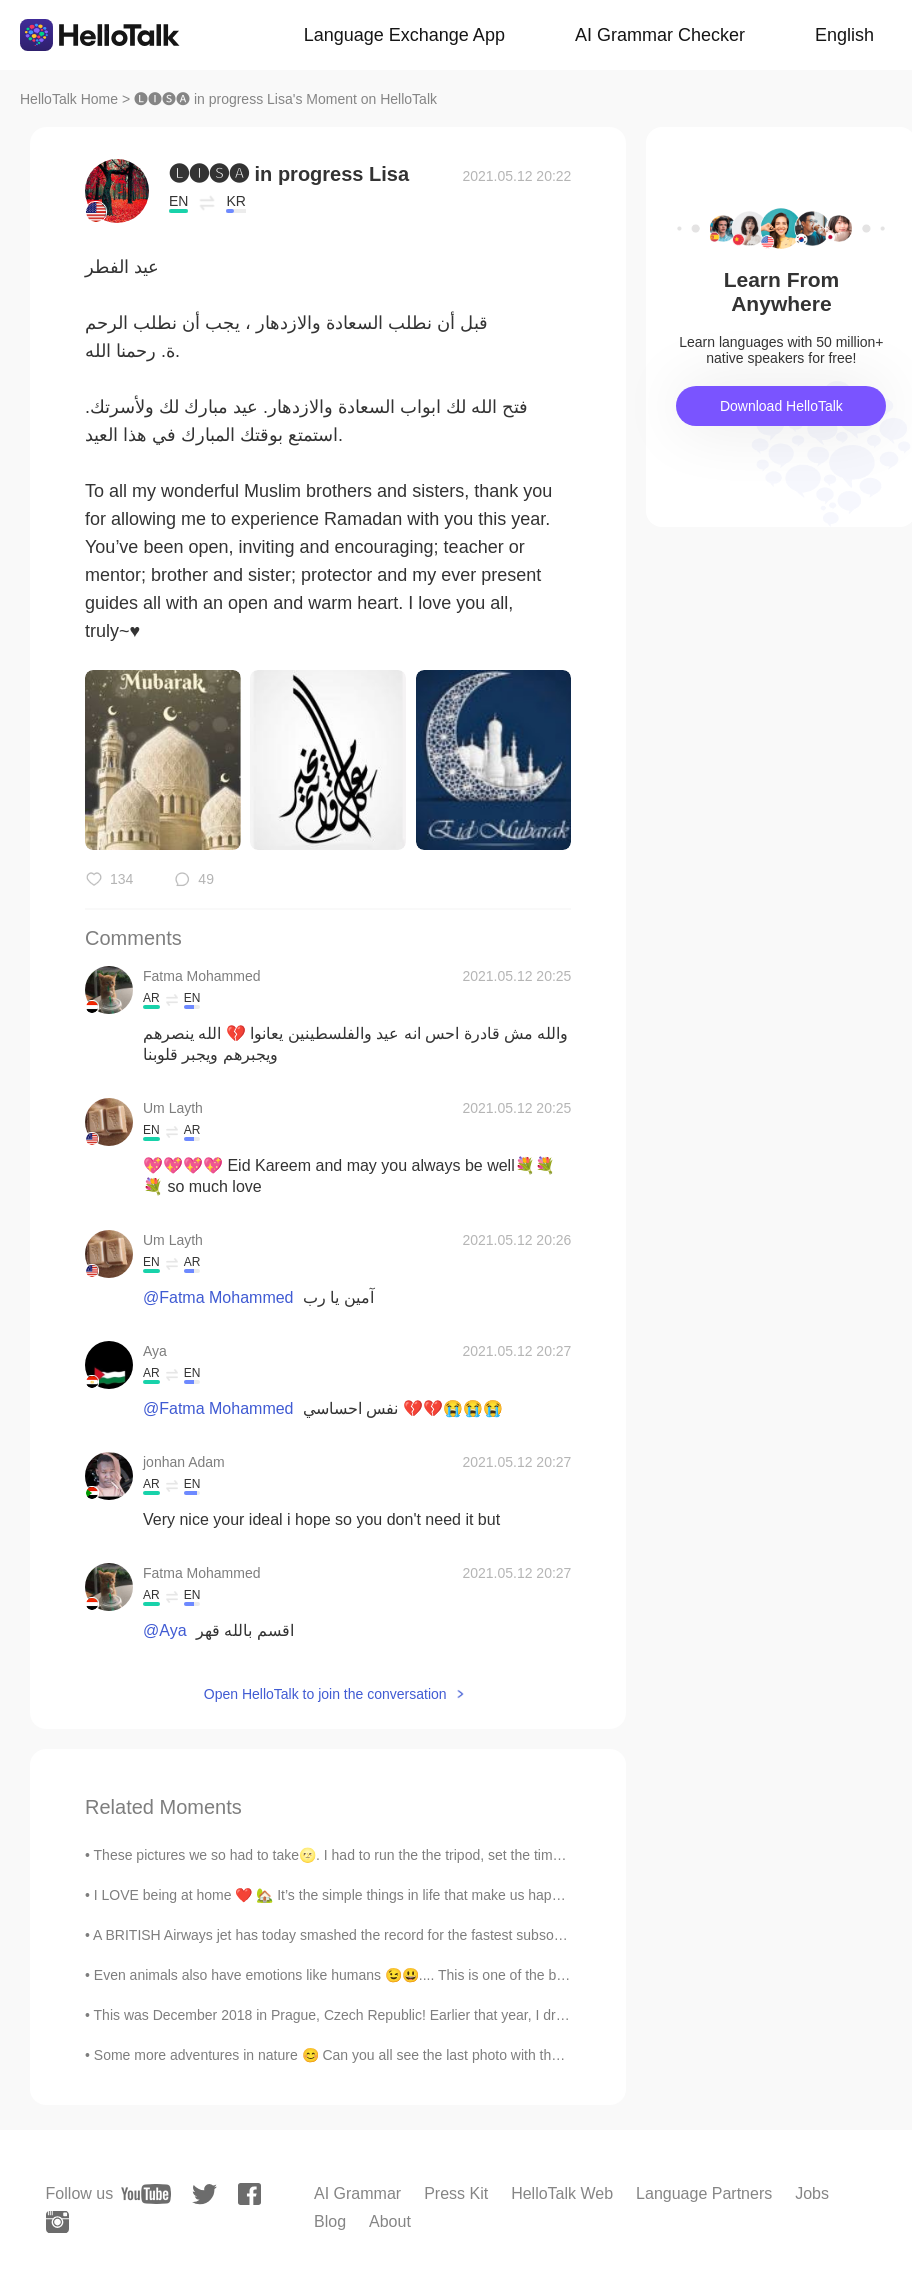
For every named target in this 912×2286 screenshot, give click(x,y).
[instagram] (57, 2222)
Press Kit (456, 2193)
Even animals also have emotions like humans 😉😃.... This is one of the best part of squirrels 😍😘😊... (418, 1975)
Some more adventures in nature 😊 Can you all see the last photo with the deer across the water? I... (409, 2055)
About (390, 2221)
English (844, 35)
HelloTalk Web (562, 2193)
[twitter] (204, 2194)
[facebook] (249, 2194)
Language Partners (704, 2193)
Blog (330, 2221)
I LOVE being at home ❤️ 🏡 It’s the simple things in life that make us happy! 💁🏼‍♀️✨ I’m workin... (390, 1895)
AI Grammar (357, 2193)
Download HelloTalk (781, 406)
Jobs (812, 2193)
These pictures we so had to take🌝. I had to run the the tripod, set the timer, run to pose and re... (396, 1855)
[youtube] (146, 2194)
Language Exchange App (404, 35)
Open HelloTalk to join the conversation (325, 1694)
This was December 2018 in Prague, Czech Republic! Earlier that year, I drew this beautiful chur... (396, 2015)
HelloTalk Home (69, 99)
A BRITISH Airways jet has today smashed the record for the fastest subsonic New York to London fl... (408, 1935)
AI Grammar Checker (660, 35)
